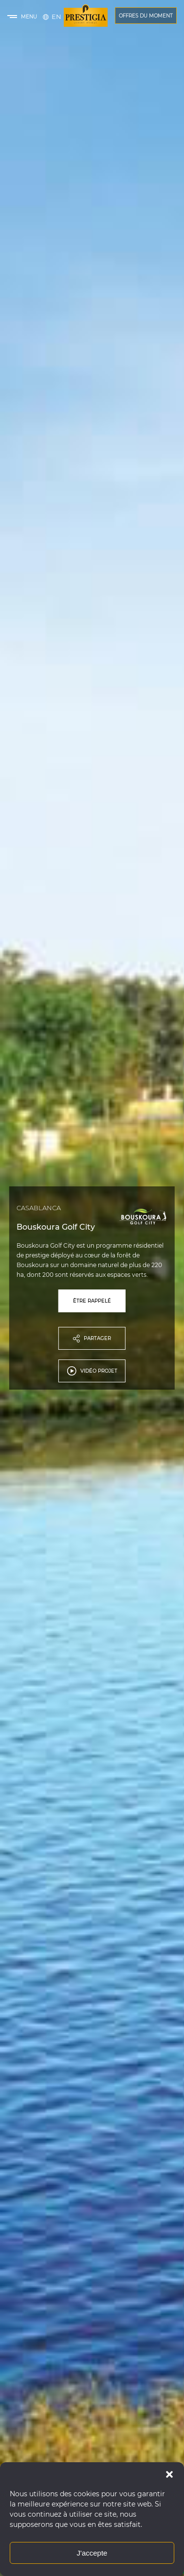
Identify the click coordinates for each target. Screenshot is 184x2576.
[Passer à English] (56, 16)
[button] (169, 2474)
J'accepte (92, 2553)
